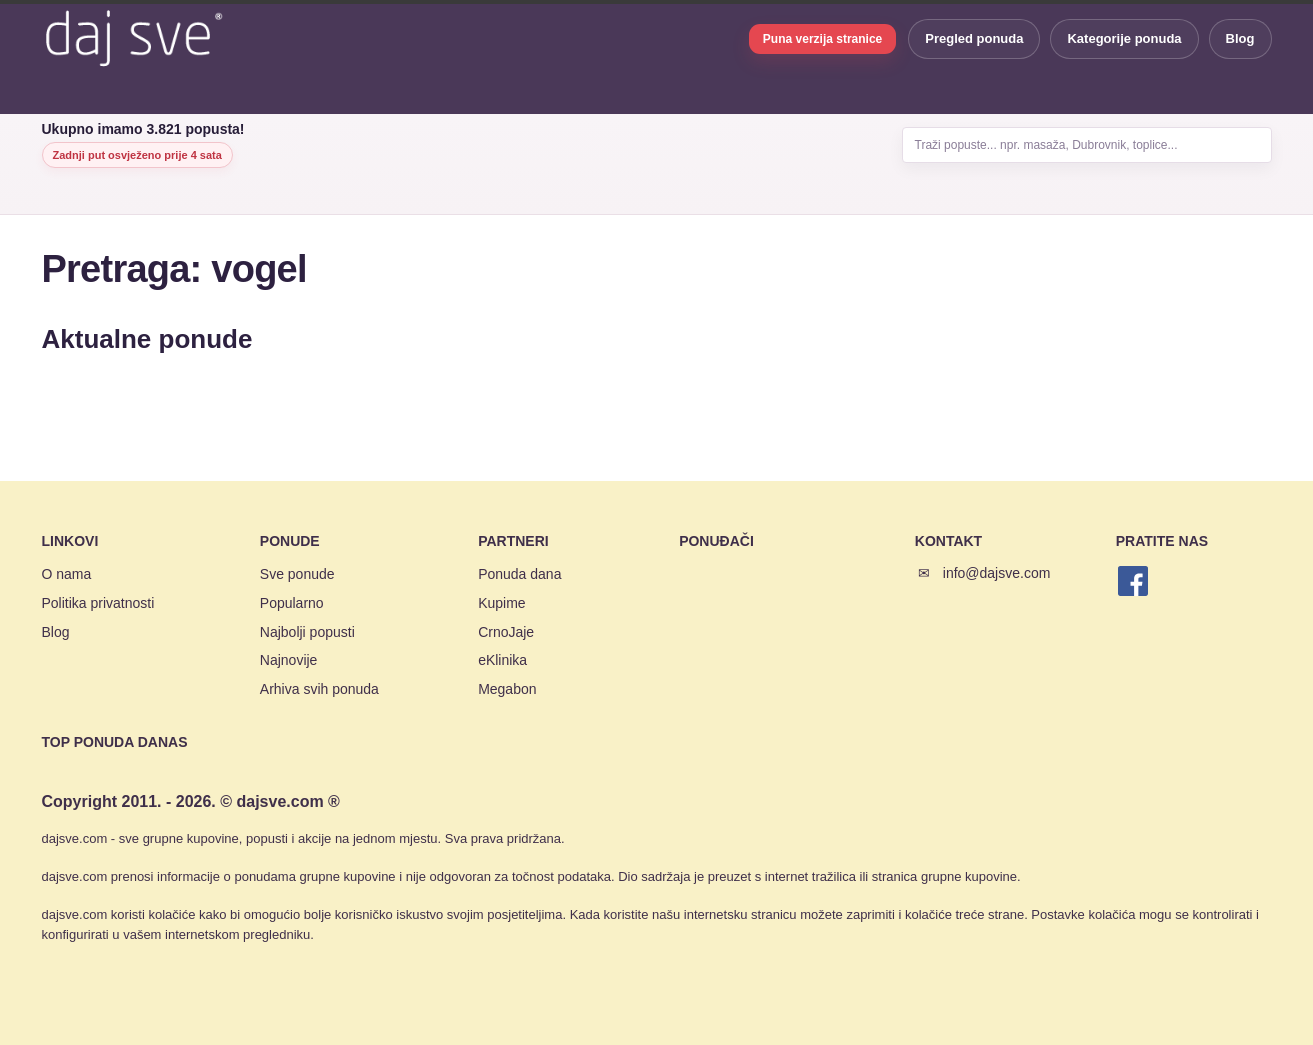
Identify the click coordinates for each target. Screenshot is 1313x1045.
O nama (67, 574)
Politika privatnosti (98, 603)
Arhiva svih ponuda (319, 689)
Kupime (501, 603)
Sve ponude (297, 574)
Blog (1240, 38)
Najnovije (289, 660)
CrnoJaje (506, 632)
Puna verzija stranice (822, 39)
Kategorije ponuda (1124, 38)
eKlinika (502, 660)
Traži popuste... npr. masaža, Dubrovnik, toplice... (1046, 145)
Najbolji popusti (307, 632)
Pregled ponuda (974, 38)
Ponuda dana (519, 574)
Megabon (507, 689)
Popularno (292, 603)
